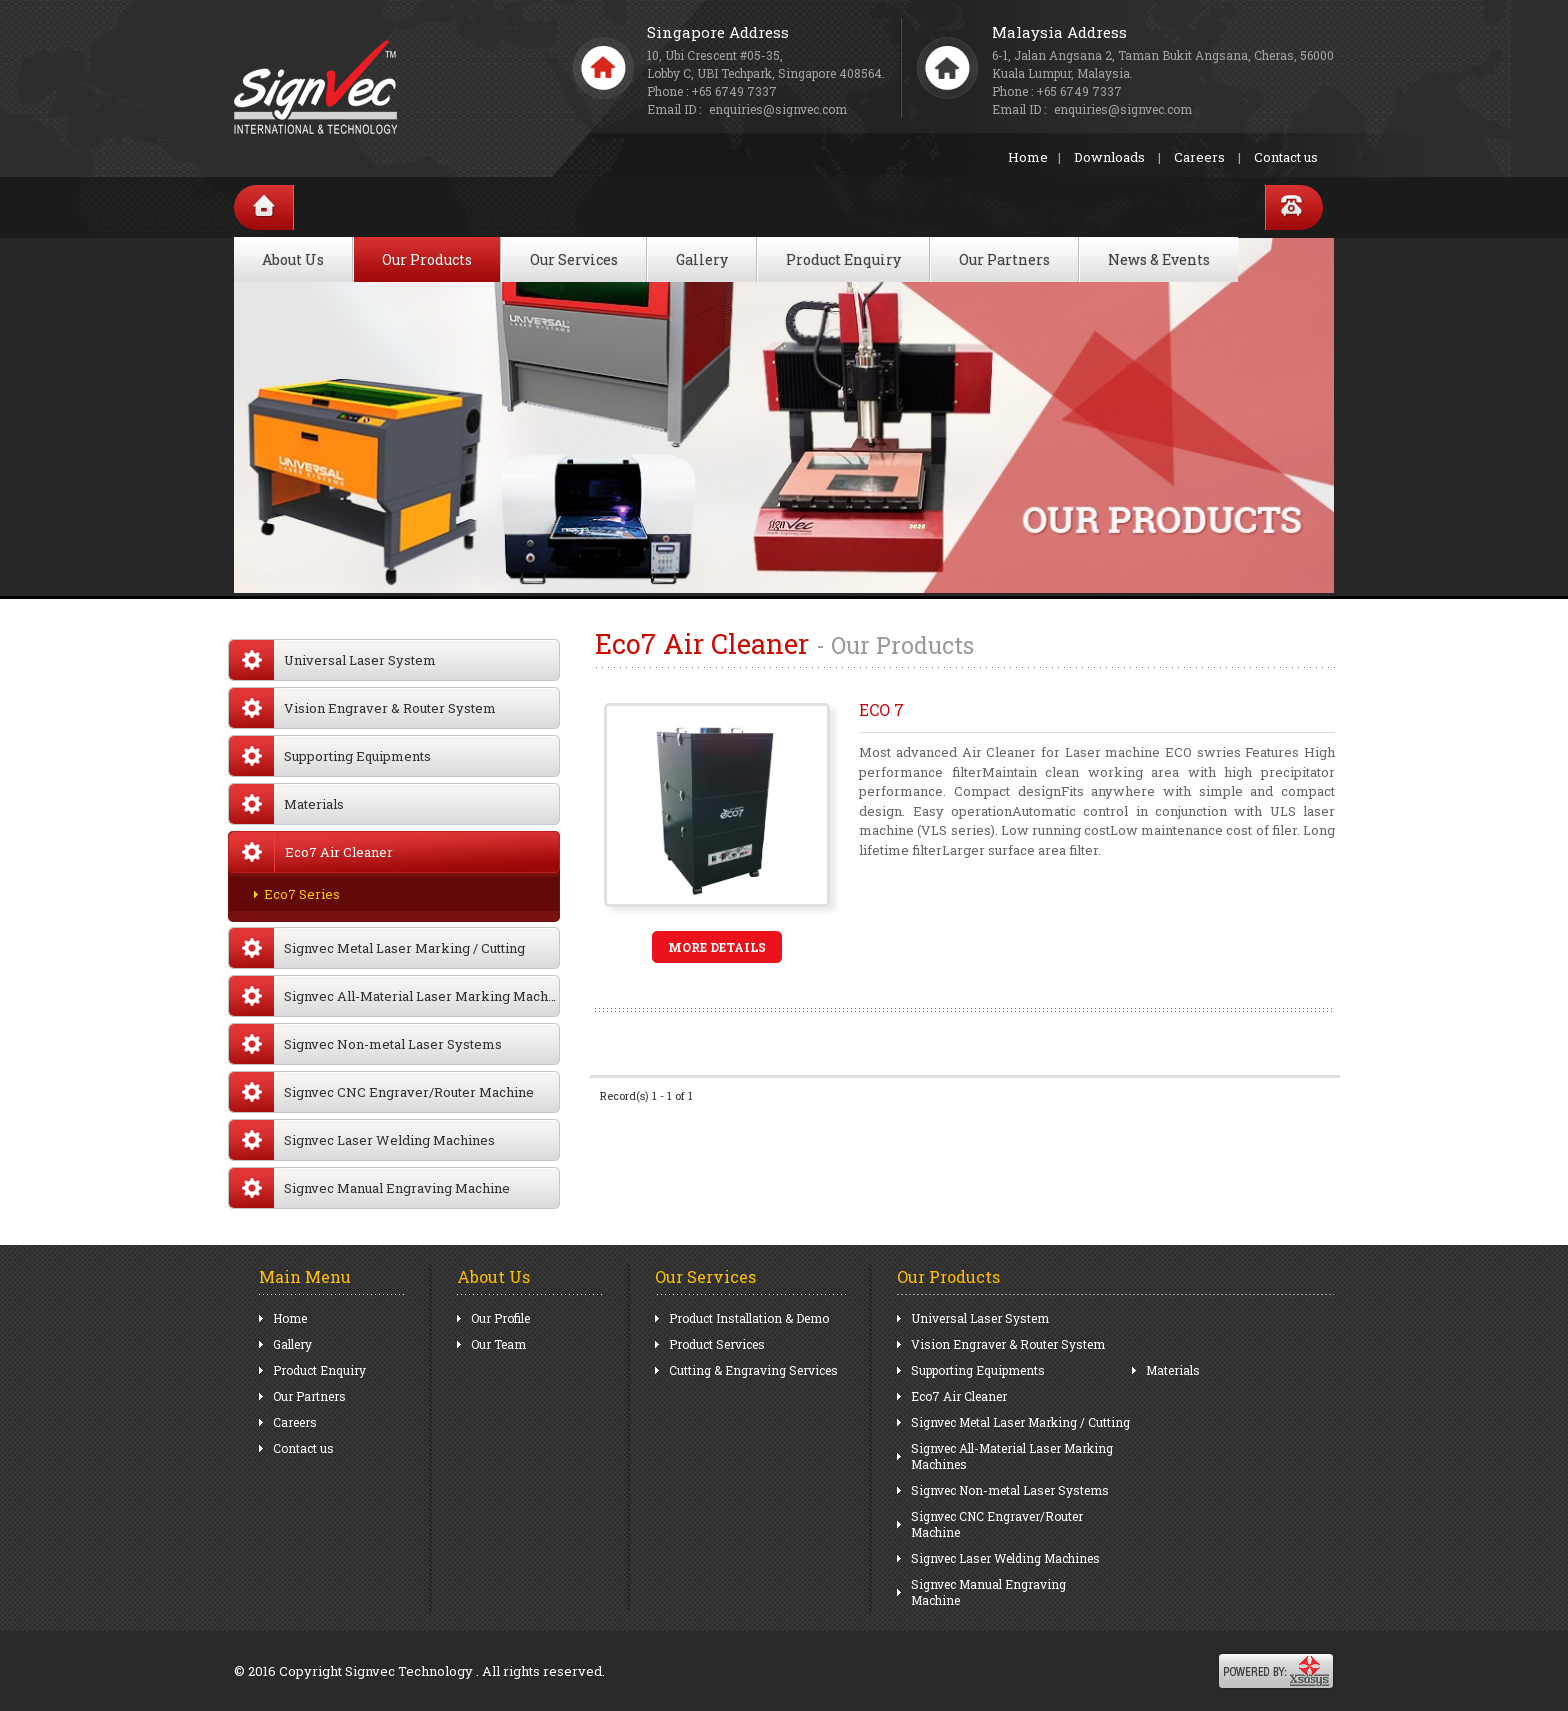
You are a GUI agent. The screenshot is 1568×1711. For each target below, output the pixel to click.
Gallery (702, 259)
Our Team (498, 1344)
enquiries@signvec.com (1123, 109)
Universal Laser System (332, 660)
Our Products (427, 259)
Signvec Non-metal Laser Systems (365, 1044)
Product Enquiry (843, 259)
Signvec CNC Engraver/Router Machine (381, 1092)
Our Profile (500, 1318)
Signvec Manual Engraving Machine (369, 1188)
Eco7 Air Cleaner (959, 1396)
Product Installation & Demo (749, 1318)
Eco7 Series (302, 894)
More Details (717, 947)
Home (1028, 157)
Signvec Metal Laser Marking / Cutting (377, 948)
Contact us (1286, 157)
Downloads (1109, 157)
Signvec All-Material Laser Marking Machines (394, 996)
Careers (1199, 157)
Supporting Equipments (330, 756)
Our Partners (1004, 259)
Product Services (717, 1344)
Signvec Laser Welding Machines (362, 1140)
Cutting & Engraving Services (753, 1370)
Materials (286, 804)
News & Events (1159, 259)
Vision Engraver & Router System (362, 708)
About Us (293, 259)
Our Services (574, 259)
